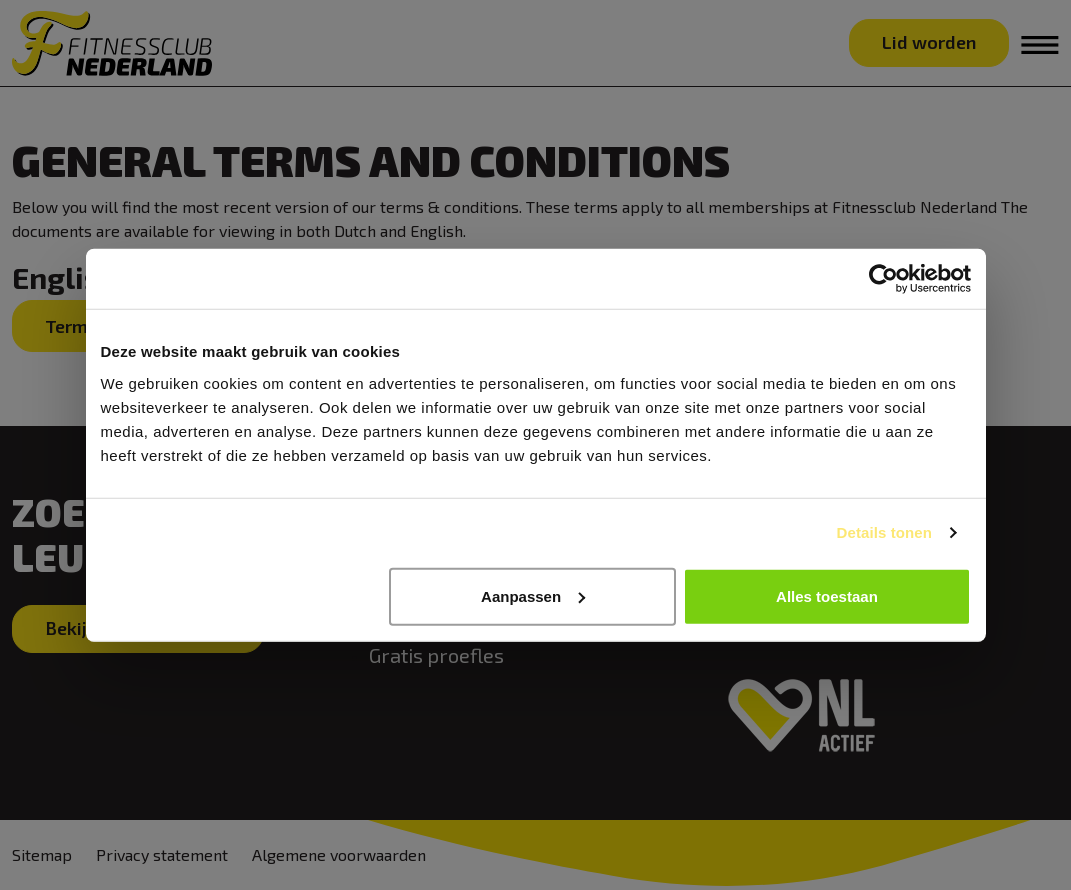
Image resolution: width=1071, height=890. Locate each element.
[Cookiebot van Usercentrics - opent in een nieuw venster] (883, 279)
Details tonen (884, 532)
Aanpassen (533, 595)
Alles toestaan (827, 595)
